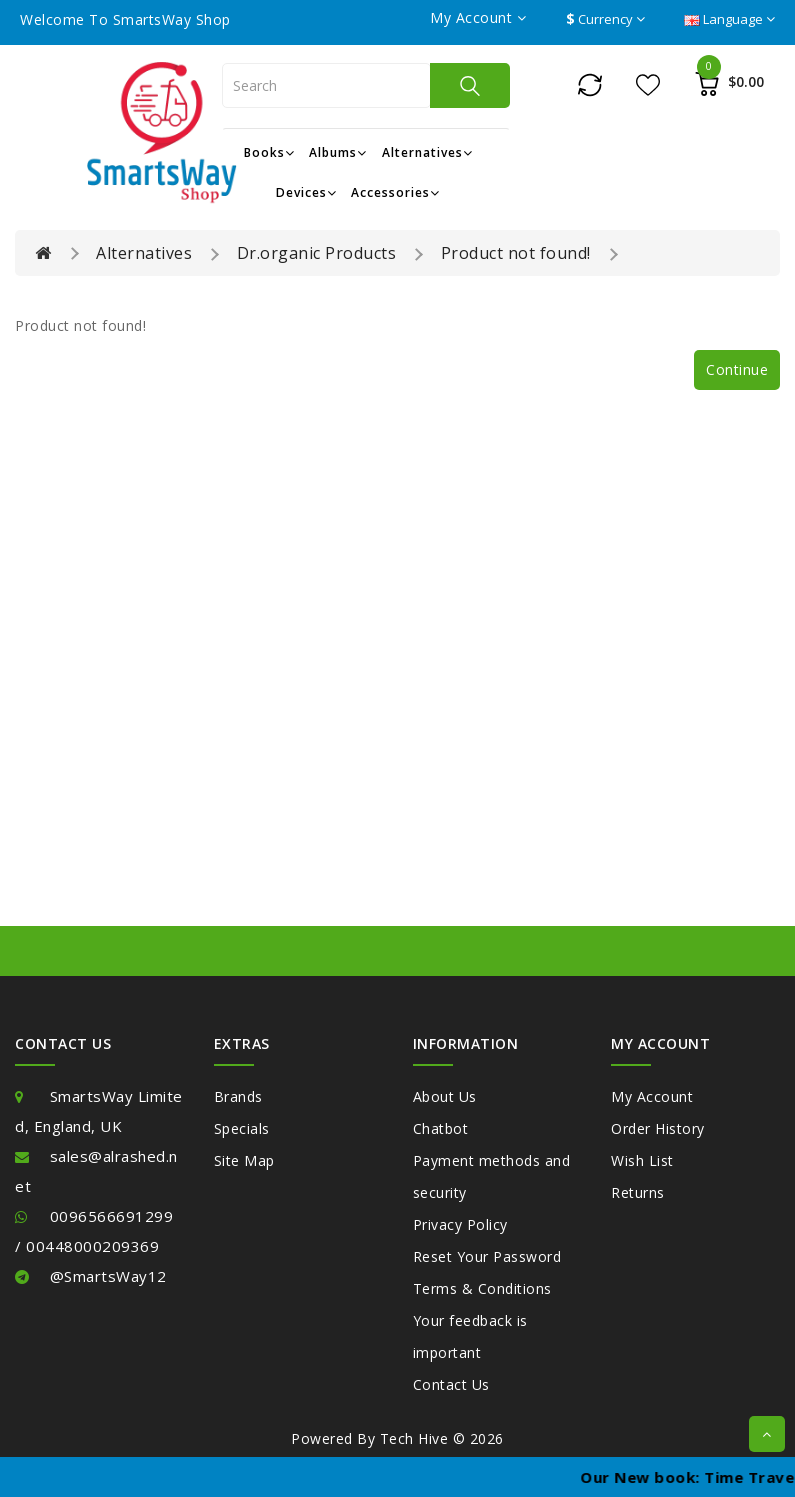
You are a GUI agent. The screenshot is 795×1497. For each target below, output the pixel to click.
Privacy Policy (460, 1224)
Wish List (642, 1160)
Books (269, 152)
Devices (306, 192)
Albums (338, 152)
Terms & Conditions (482, 1288)
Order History (658, 1128)
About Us (445, 1096)
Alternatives (427, 152)
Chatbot (441, 1128)
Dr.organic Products (317, 253)
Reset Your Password (487, 1256)
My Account (652, 1096)
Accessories (395, 192)
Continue (737, 369)
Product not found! (516, 253)
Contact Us (451, 1384)
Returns (638, 1192)
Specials (242, 1128)
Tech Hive (414, 1438)
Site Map (244, 1160)
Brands (238, 1096)
